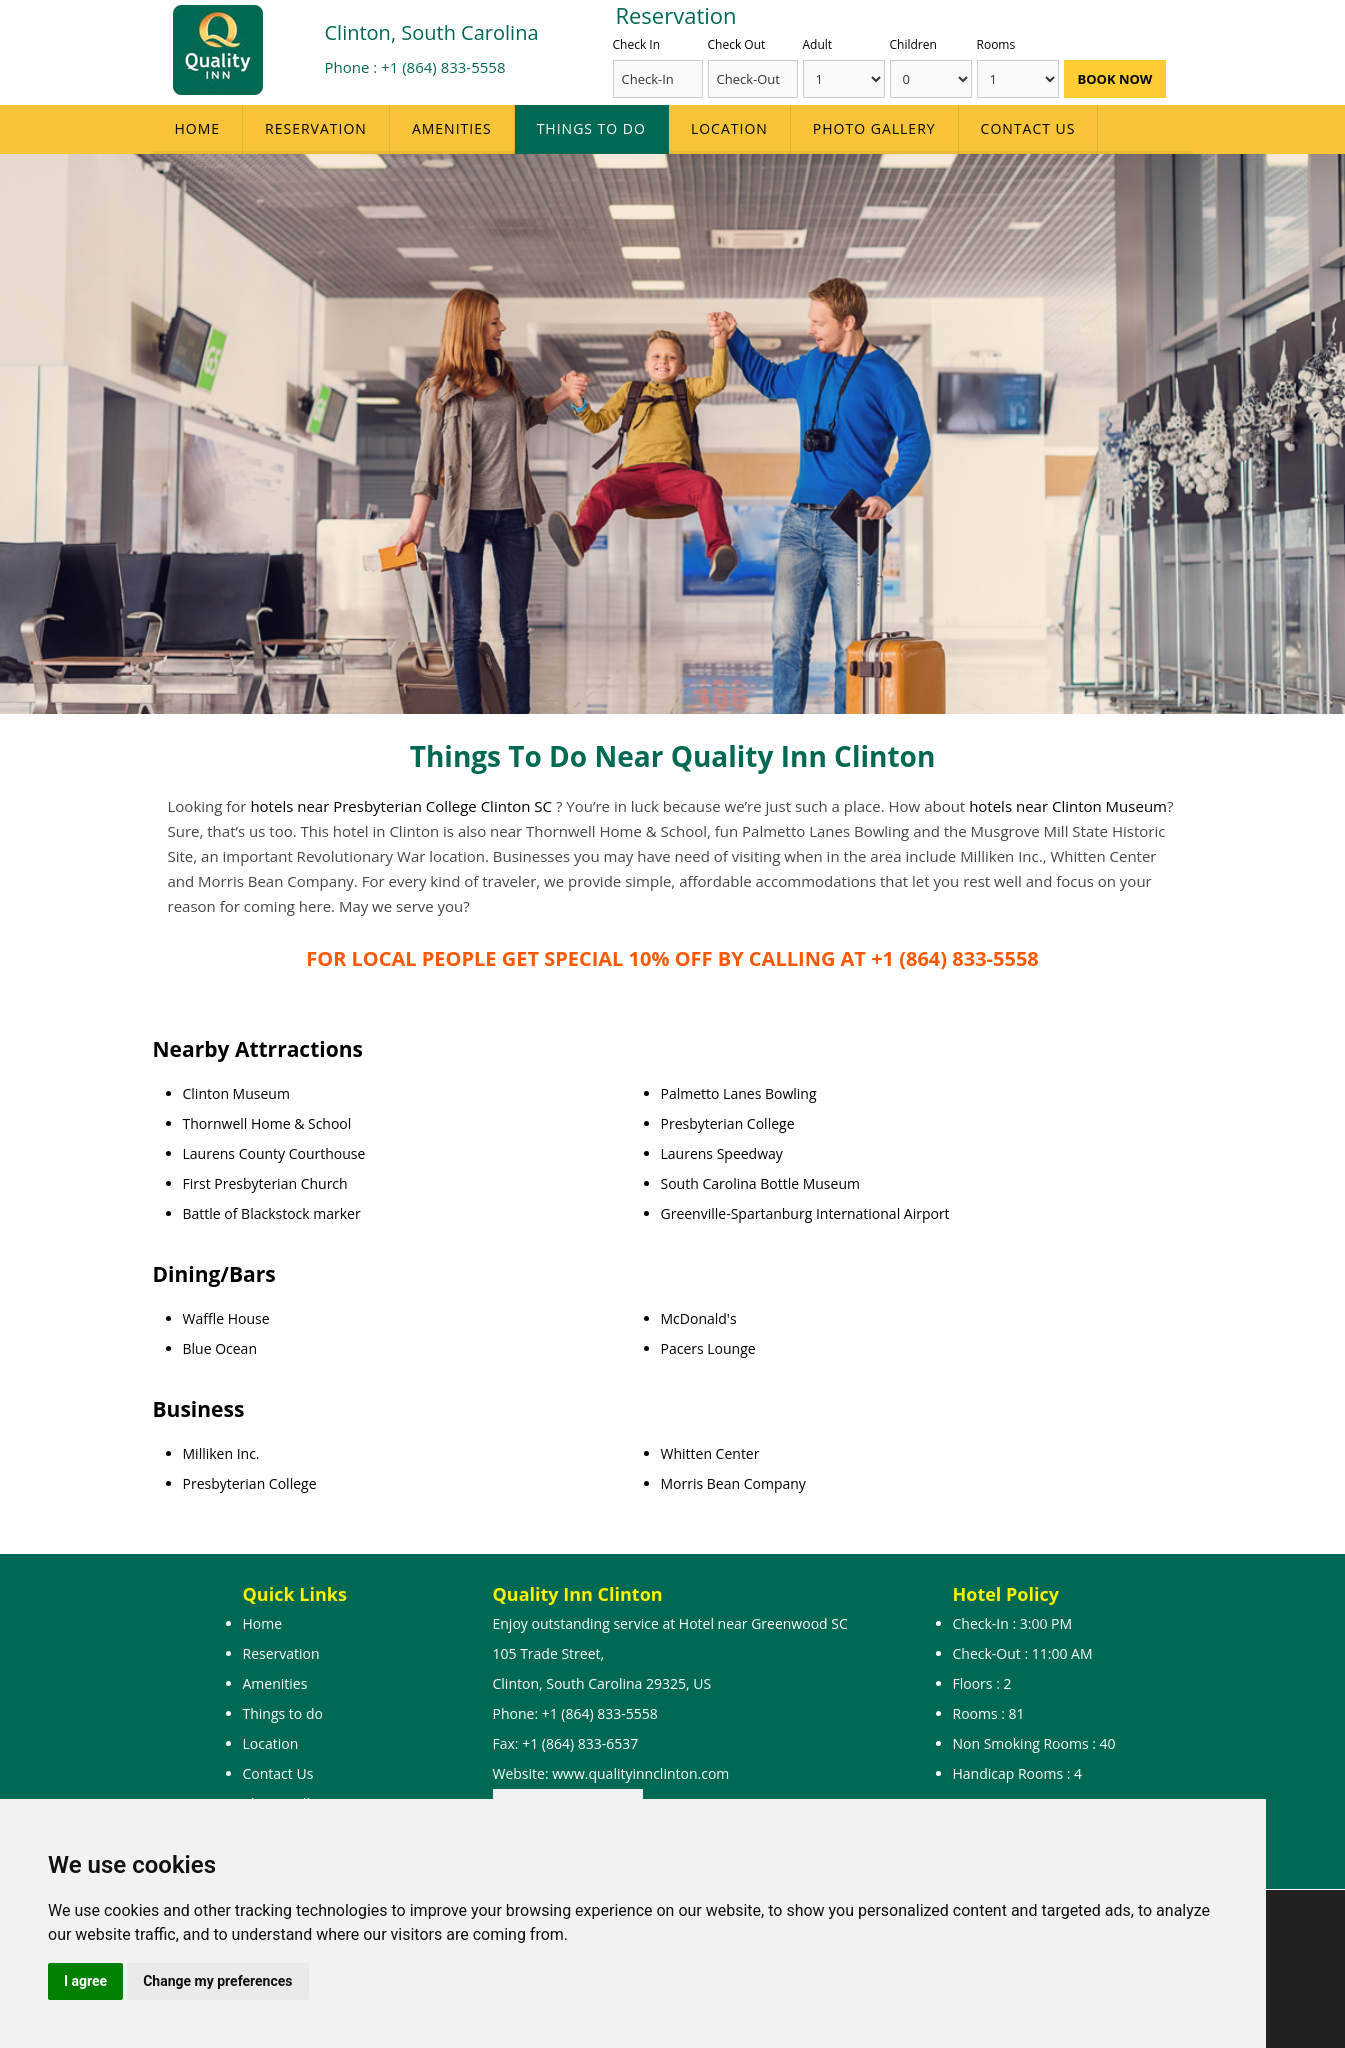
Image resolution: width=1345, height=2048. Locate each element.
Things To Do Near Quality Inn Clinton (673, 756)
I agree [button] (85, 1981)
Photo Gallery (874, 128)
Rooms (996, 44)
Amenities (452, 128)
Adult (818, 44)
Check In (637, 44)
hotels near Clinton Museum (1068, 806)
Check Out (737, 44)
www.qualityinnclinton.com (640, 1773)
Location (729, 128)
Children (913, 44)
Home (198, 128)
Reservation (316, 128)
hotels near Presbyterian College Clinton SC (403, 806)
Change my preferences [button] (217, 1981)
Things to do (591, 128)
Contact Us (1028, 128)
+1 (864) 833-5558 (443, 67)
